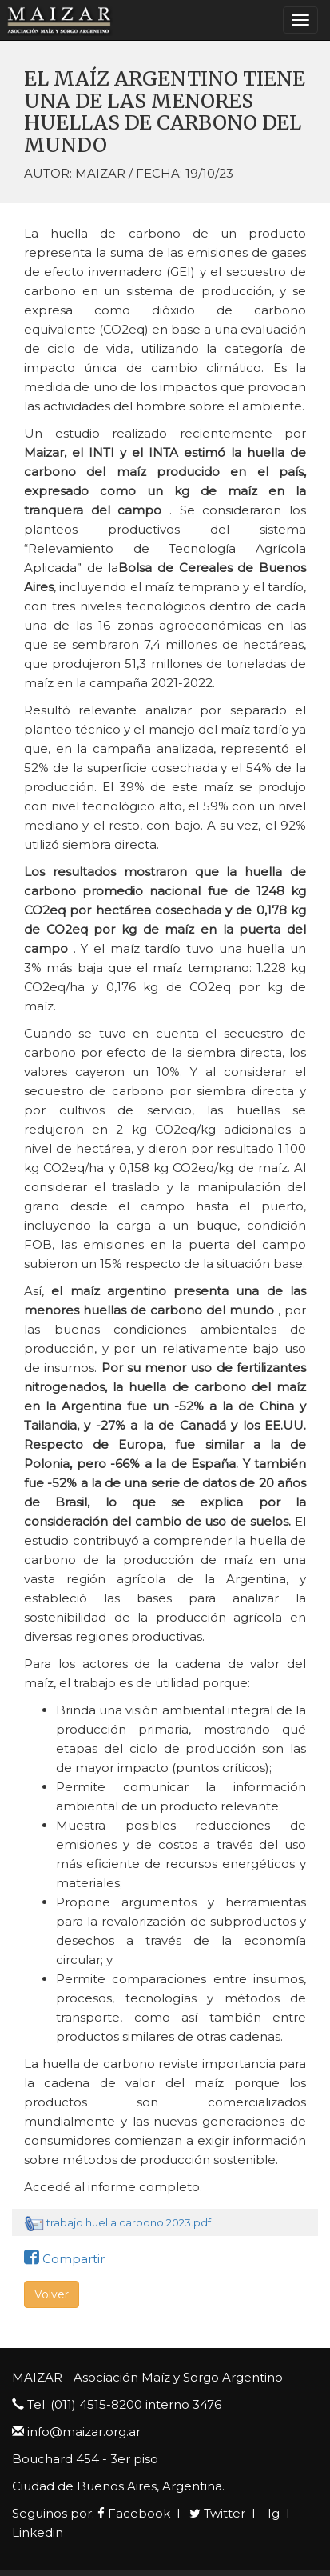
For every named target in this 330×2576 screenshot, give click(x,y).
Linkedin (37, 2532)
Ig (272, 2513)
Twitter (217, 2513)
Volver (51, 2294)
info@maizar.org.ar (84, 2431)
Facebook (133, 2513)
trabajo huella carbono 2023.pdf (128, 2222)
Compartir (64, 2258)
